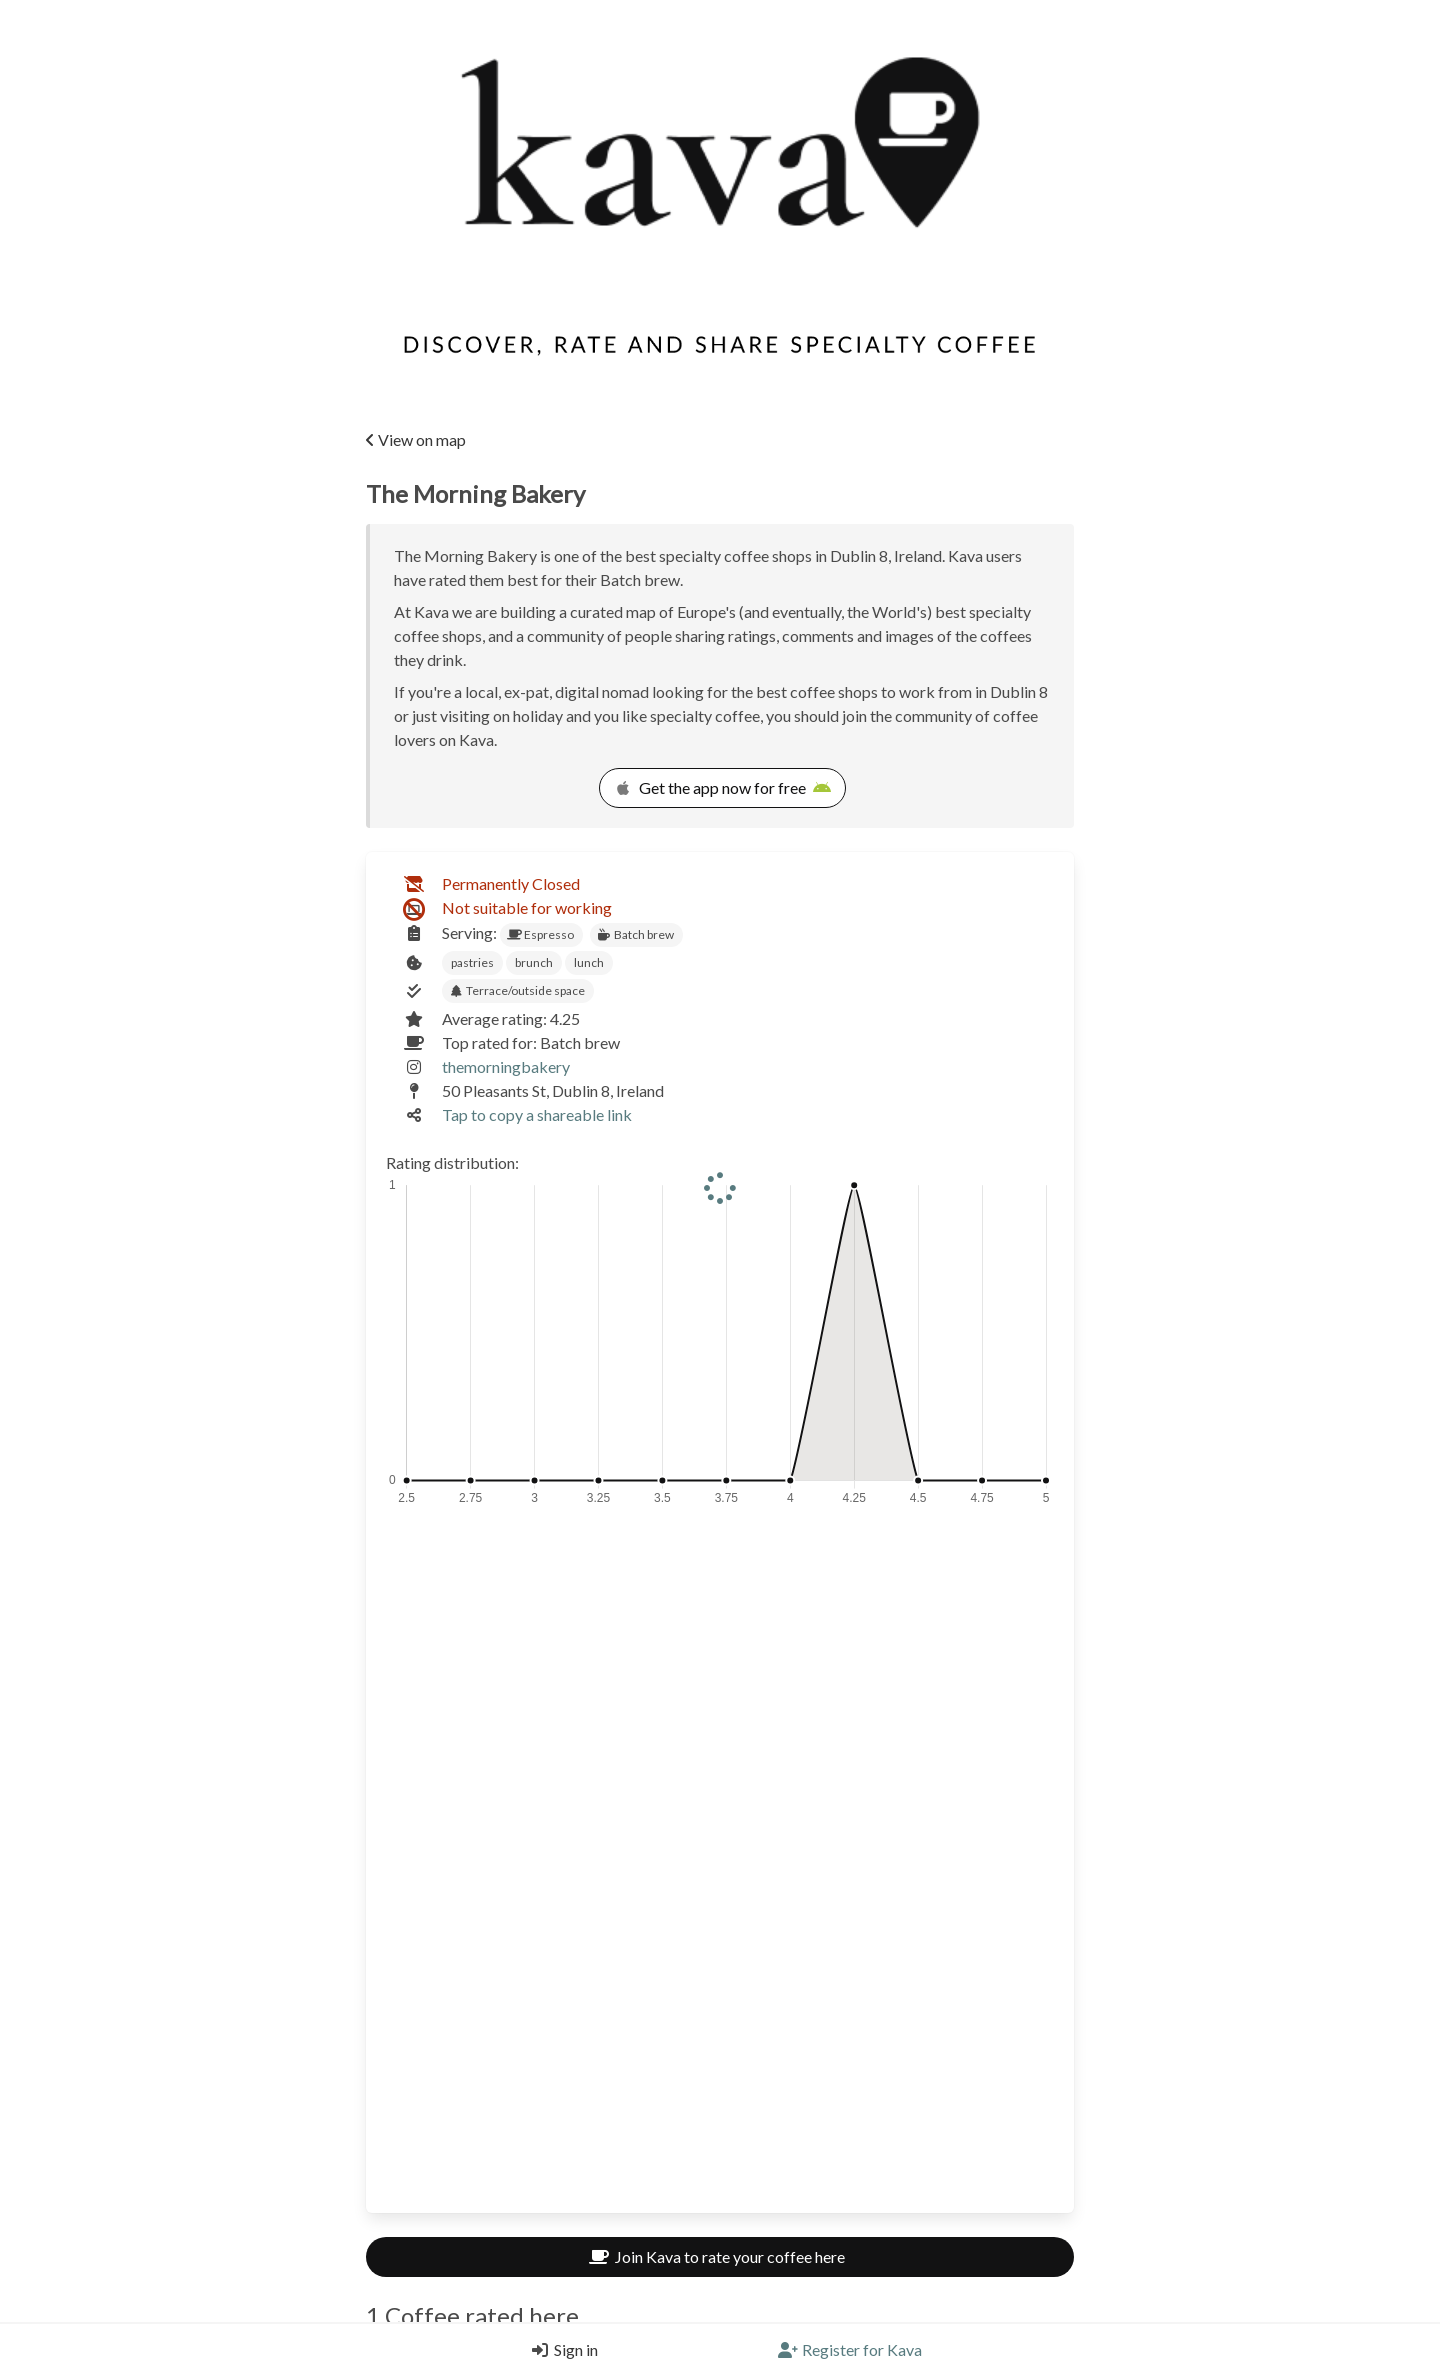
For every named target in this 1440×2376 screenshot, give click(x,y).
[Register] (850, 2350)
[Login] (560, 2350)
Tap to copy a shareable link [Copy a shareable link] (537, 1114)
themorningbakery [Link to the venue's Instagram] (506, 1066)
